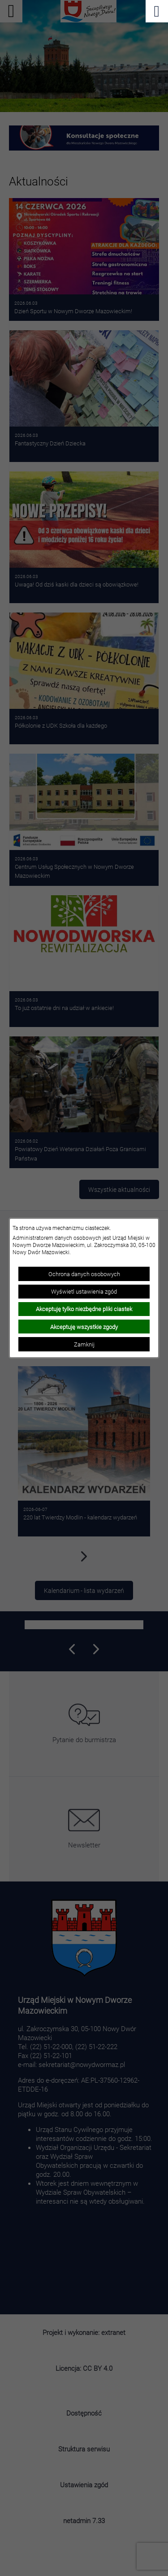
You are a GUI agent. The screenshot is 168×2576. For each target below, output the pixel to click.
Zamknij (84, 1344)
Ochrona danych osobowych (84, 1274)
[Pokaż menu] (157, 11)
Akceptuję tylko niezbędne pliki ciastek (84, 1309)
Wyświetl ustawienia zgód (84, 1291)
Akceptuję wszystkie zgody (84, 1327)
